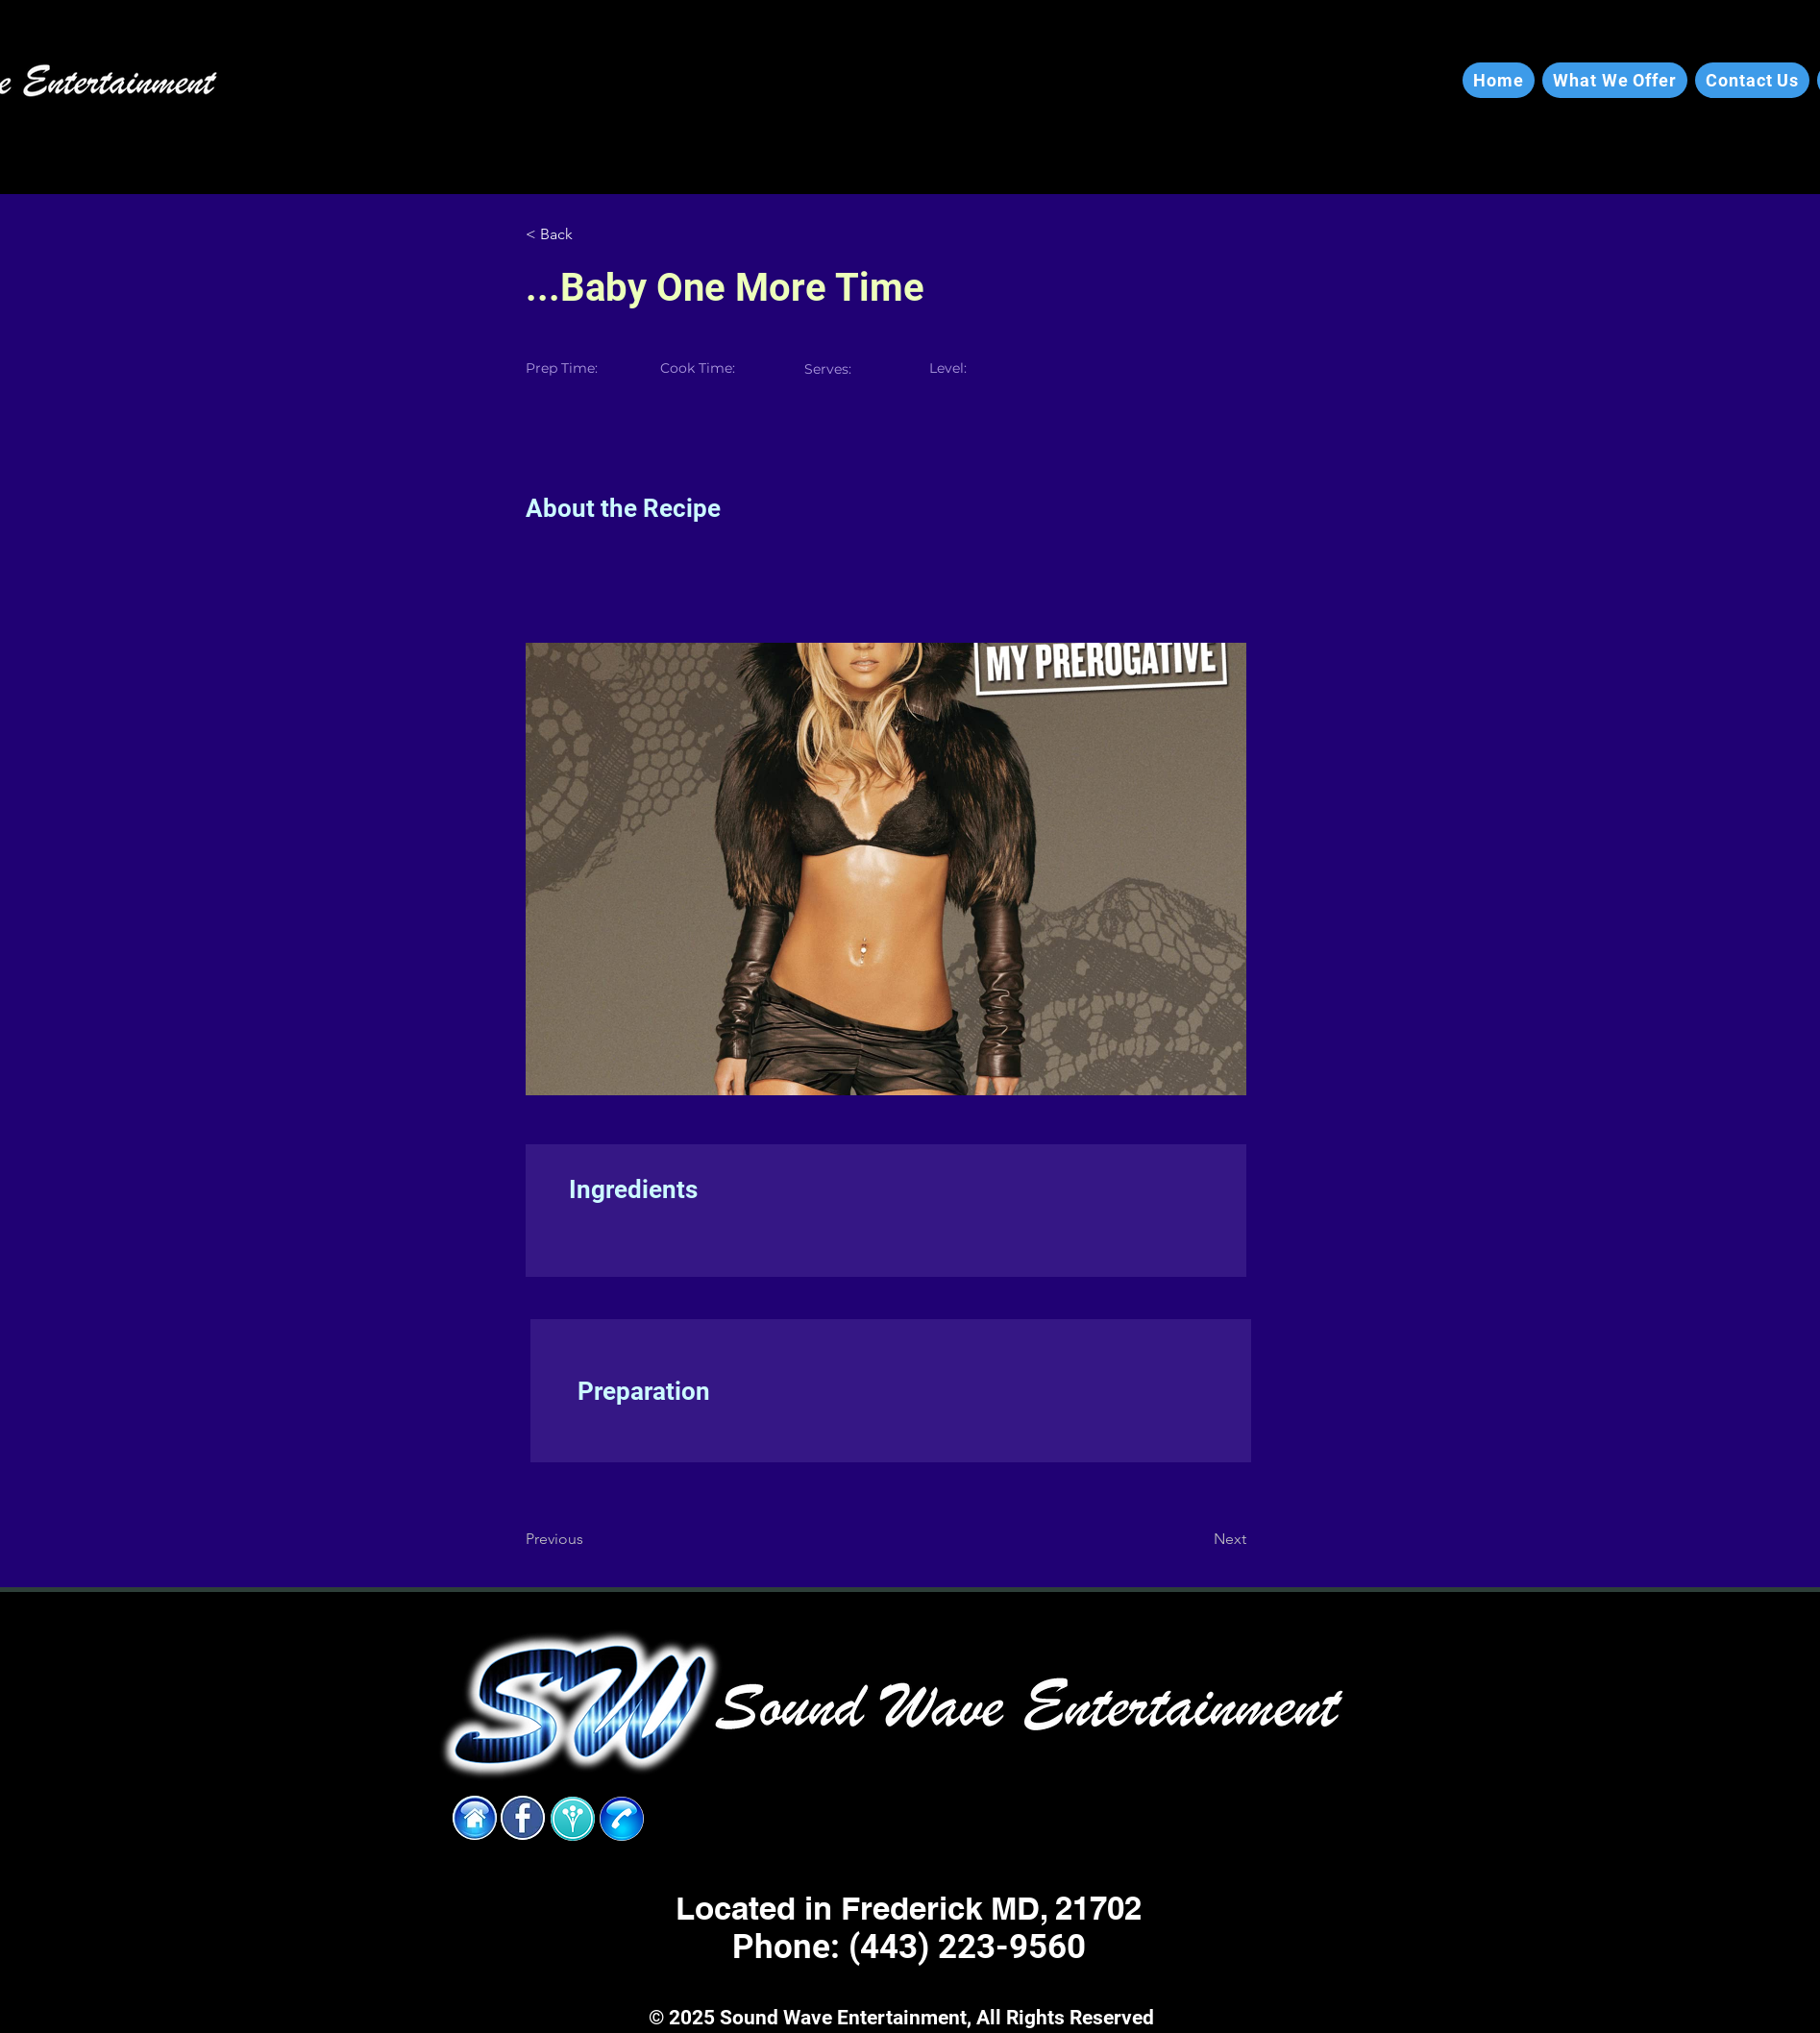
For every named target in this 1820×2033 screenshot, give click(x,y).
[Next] (1198, 1539)
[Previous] (588, 1539)
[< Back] (588, 234)
